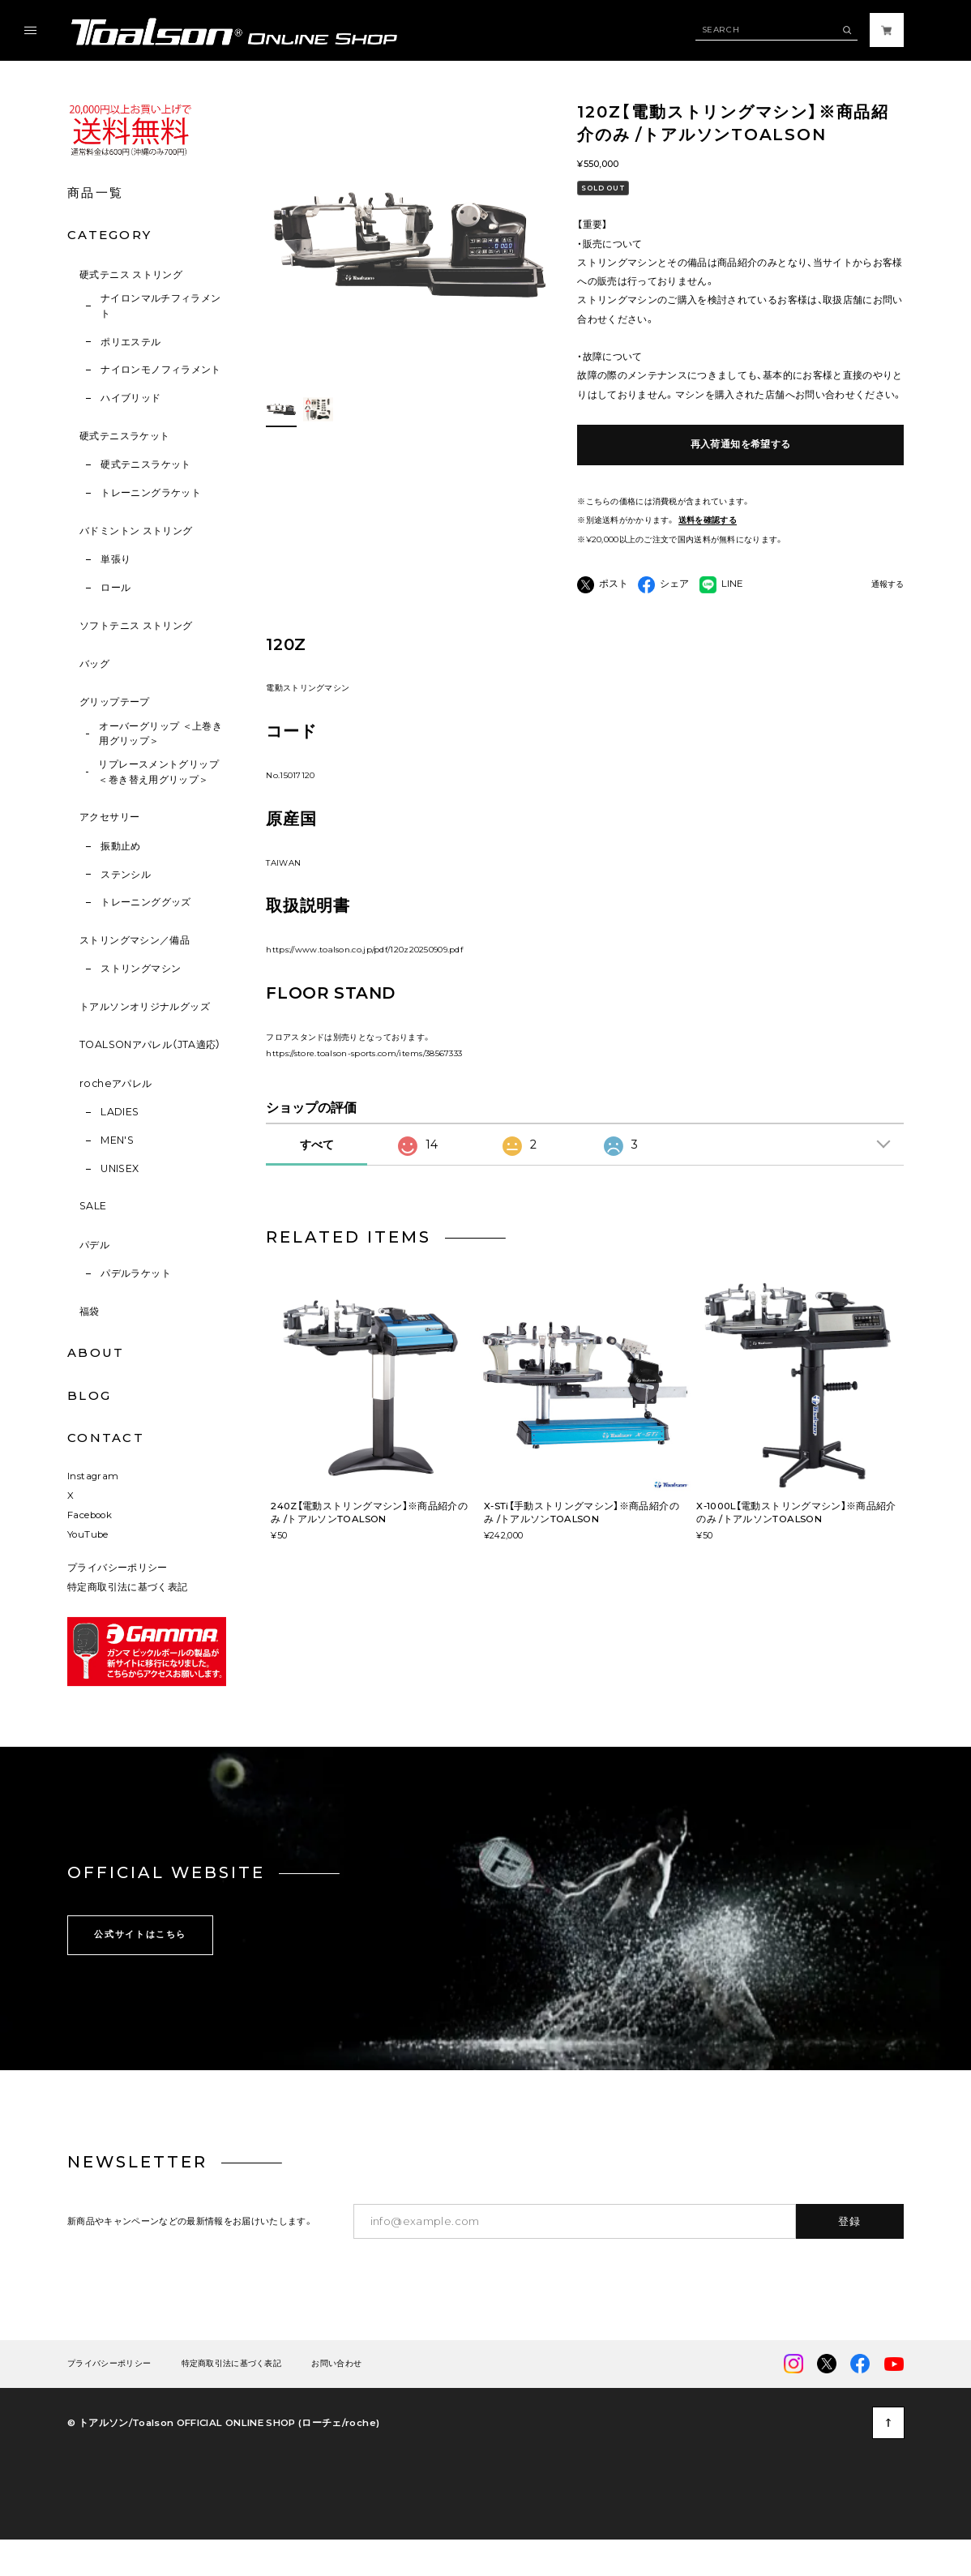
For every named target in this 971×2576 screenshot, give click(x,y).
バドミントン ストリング (136, 530)
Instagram (92, 1507)
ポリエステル (130, 342)
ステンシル (126, 874)
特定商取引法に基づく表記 (127, 1619)
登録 (850, 2253)
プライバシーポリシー (117, 1600)
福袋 (89, 1311)
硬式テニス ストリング (130, 274)
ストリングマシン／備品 (134, 940)
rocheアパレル (115, 1083)
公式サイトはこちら (140, 1966)
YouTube (87, 1566)
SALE (93, 1206)
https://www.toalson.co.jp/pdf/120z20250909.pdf (364, 981)
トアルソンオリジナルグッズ (144, 1006)
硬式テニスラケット (124, 436)
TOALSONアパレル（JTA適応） (150, 1044)
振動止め (121, 846)
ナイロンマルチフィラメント (161, 305)
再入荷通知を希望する (741, 444)
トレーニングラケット (151, 492)
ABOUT (95, 1353)
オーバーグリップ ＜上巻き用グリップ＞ (160, 733)
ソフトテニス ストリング (136, 625)
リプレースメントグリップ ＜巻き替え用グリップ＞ (158, 771)
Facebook (89, 1546)
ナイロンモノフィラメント (161, 369)
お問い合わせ (336, 2396)
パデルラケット (136, 1273)
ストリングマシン (141, 968)
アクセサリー (109, 817)
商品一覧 (95, 193)
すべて (317, 1177)
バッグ (94, 663)
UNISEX (120, 1168)
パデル (94, 1245)
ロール (115, 587)
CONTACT (105, 1438)
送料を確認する (707, 519)
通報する (887, 584)
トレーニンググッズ (145, 902)
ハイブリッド (130, 398)
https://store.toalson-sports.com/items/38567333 (364, 1084)
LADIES (120, 1112)
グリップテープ (114, 701)
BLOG (89, 1396)
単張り (115, 559)
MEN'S (117, 1140)
